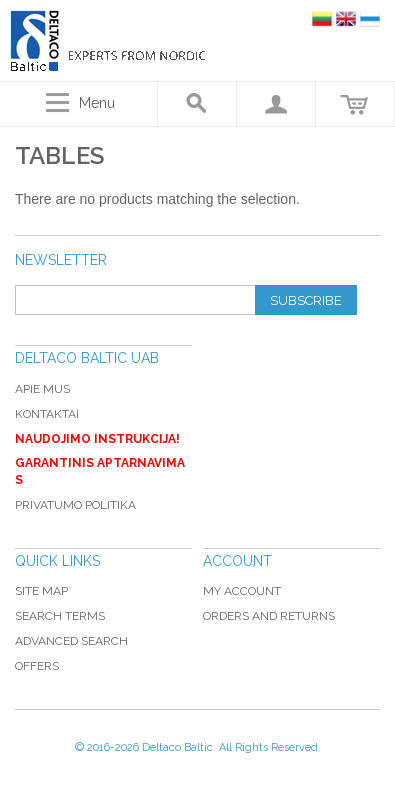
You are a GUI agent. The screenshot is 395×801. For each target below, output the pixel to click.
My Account (242, 591)
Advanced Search (71, 641)
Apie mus (42, 389)
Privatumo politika (75, 505)
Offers (37, 666)
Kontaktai (47, 414)
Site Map (41, 591)
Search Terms (60, 616)
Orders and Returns (269, 616)
